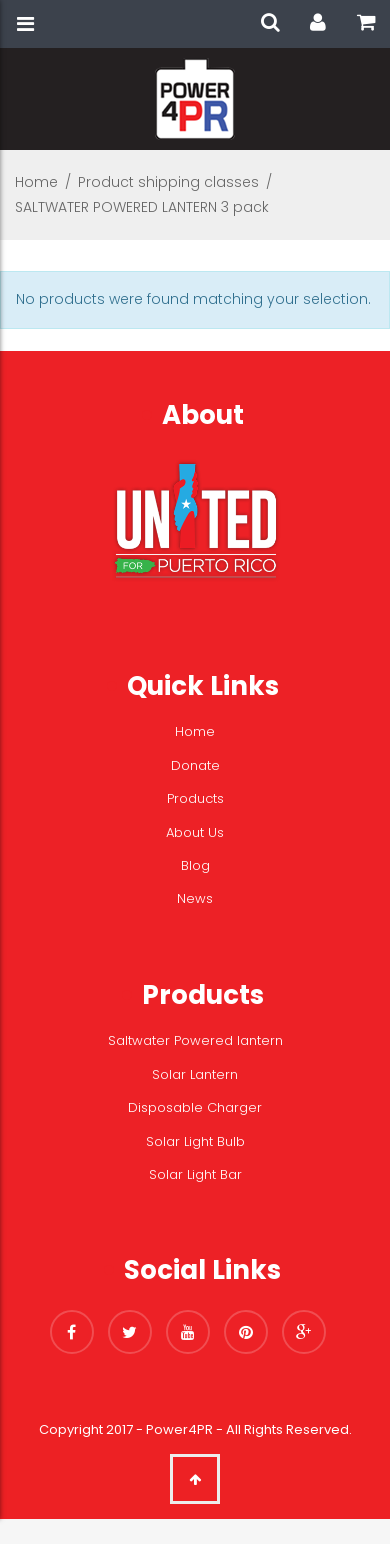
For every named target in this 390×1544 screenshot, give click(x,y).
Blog (195, 865)
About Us (195, 832)
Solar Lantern (195, 1074)
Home (36, 182)
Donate (195, 765)
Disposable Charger (195, 1107)
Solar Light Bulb (195, 1141)
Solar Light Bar (195, 1174)
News (195, 898)
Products (195, 798)
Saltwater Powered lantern (195, 1040)
